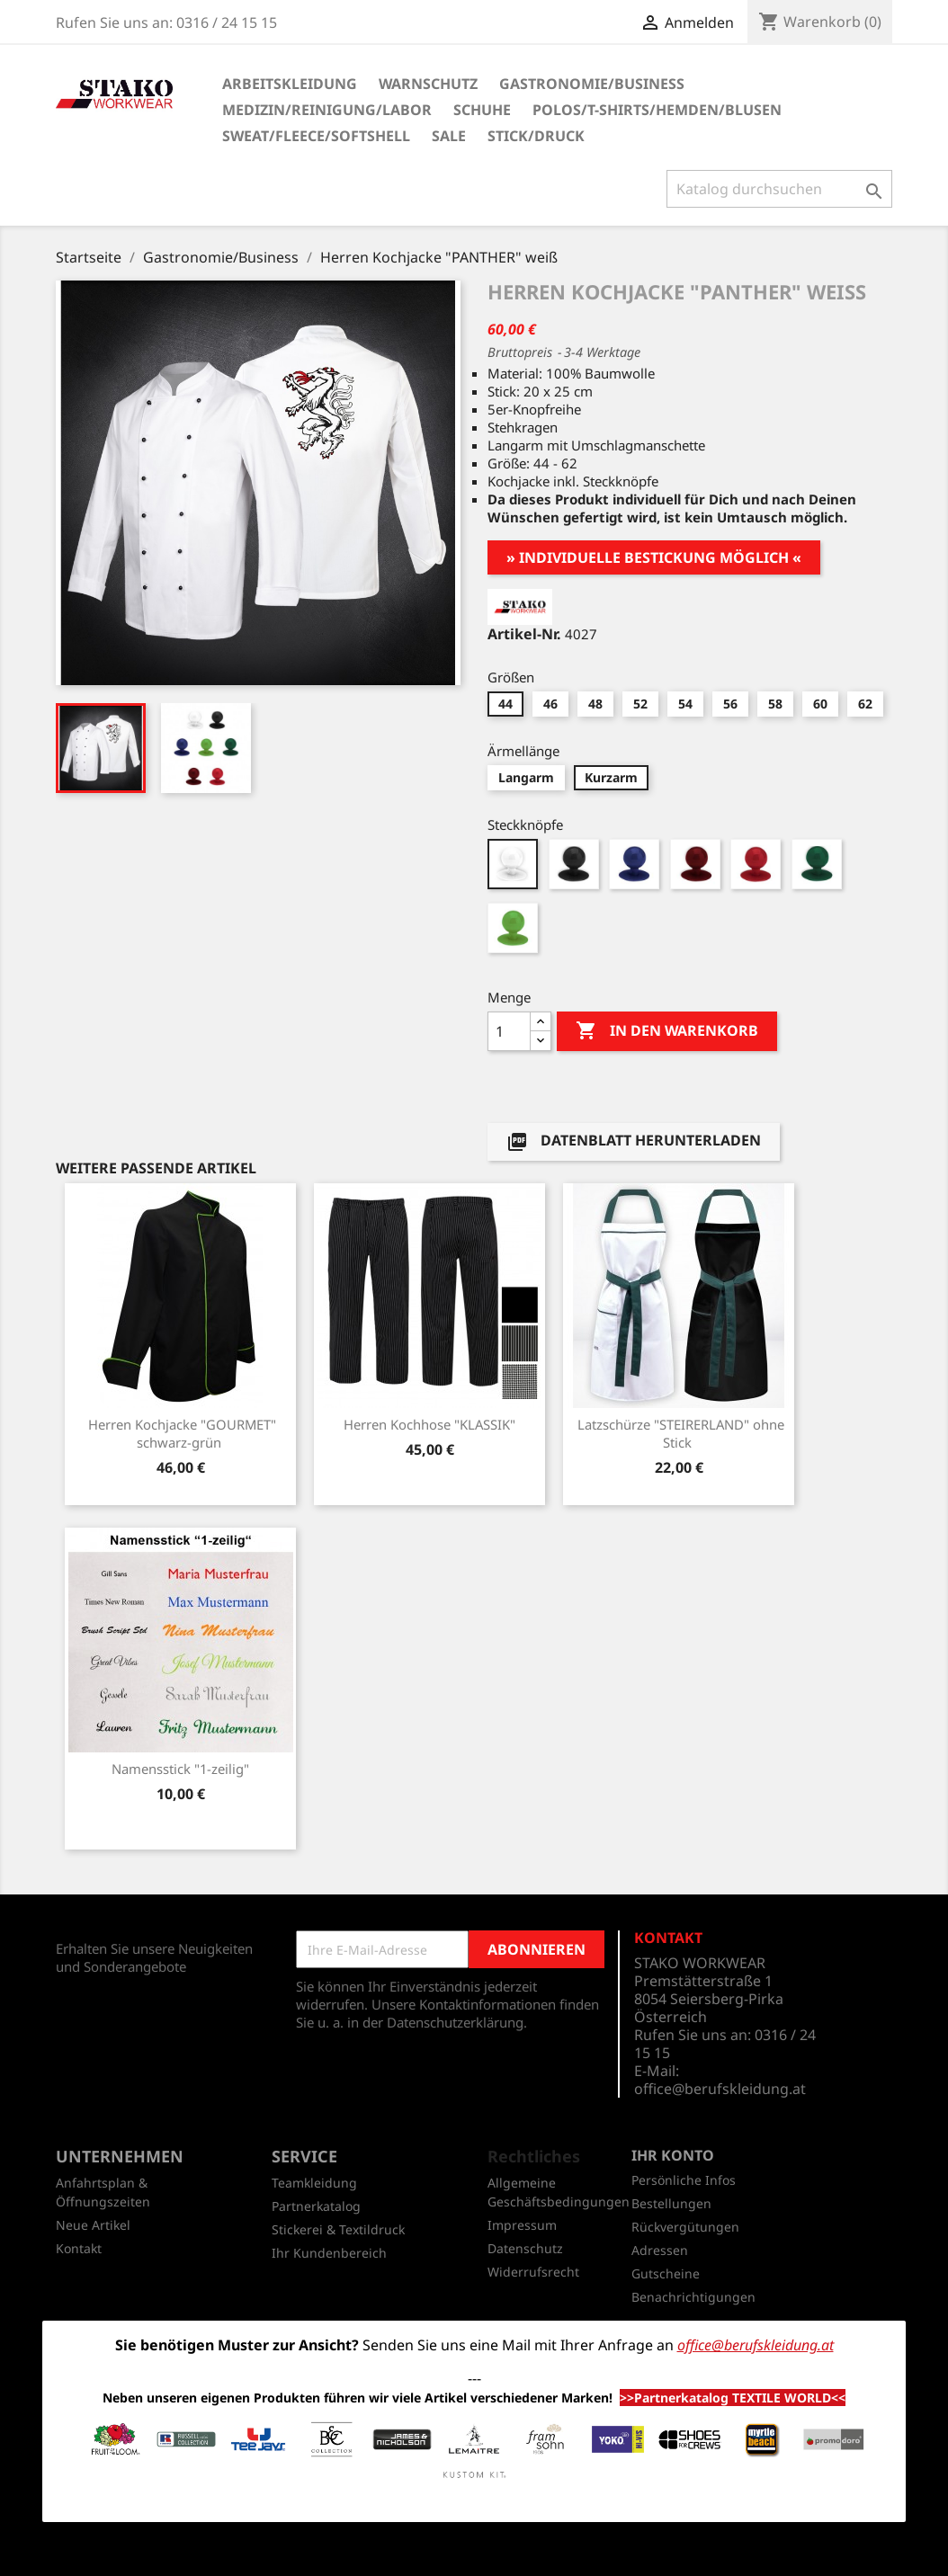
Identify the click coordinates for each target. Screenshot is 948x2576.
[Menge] (509, 1031)
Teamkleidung (314, 2182)
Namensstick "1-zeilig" (180, 1769)
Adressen (659, 2250)
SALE (449, 136)
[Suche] (779, 189)
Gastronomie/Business (591, 84)
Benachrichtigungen (693, 2296)
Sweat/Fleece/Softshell (316, 136)
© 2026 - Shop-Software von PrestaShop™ (474, 2553)
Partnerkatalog (316, 2206)
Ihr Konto (672, 2155)
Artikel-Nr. (524, 634)
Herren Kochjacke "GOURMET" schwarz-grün (182, 1433)
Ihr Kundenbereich (329, 2252)
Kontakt (79, 2248)
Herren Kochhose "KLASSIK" (429, 1424)
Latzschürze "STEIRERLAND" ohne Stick (680, 1433)
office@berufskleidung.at (720, 2089)
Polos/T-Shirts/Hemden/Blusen (657, 110)
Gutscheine (665, 2273)
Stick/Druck (536, 136)
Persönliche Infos (683, 2179)
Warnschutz (428, 84)
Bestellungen (671, 2203)
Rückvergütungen (685, 2226)
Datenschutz (525, 2248)
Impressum (522, 2224)
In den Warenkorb (667, 1031)
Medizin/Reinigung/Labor (327, 110)
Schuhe (482, 110)
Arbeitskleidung (289, 84)
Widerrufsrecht (533, 2271)
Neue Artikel (93, 2224)
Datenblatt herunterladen (633, 1141)
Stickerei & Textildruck (338, 2229)
